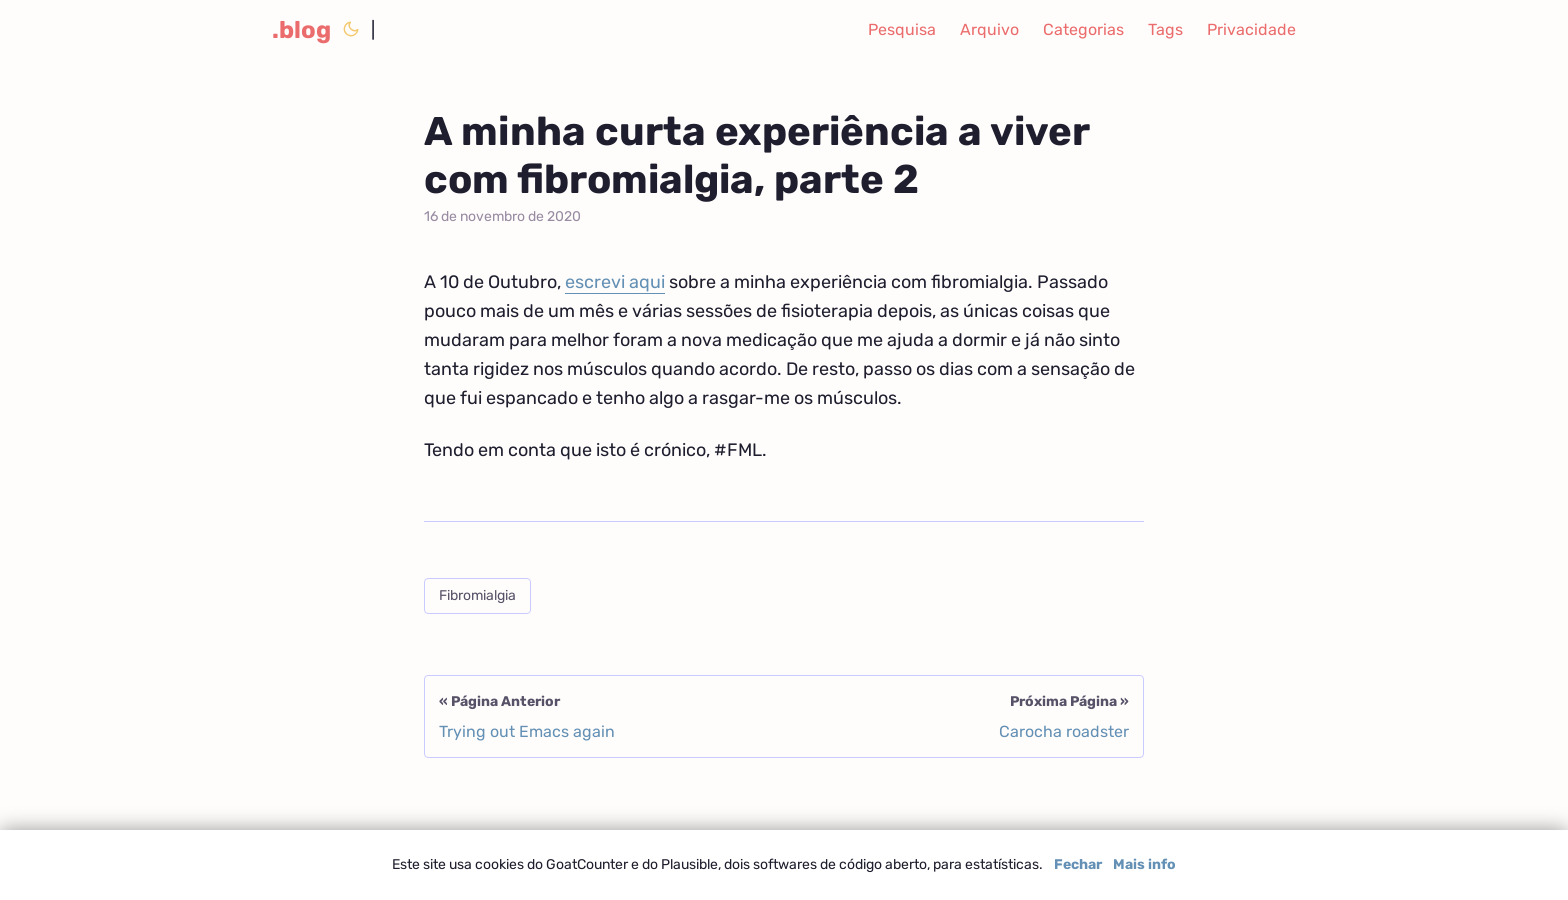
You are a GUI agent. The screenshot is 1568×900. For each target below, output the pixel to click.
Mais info (1144, 864)
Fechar (1078, 864)
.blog (301, 30)
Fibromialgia (477, 595)
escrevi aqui (615, 282)
